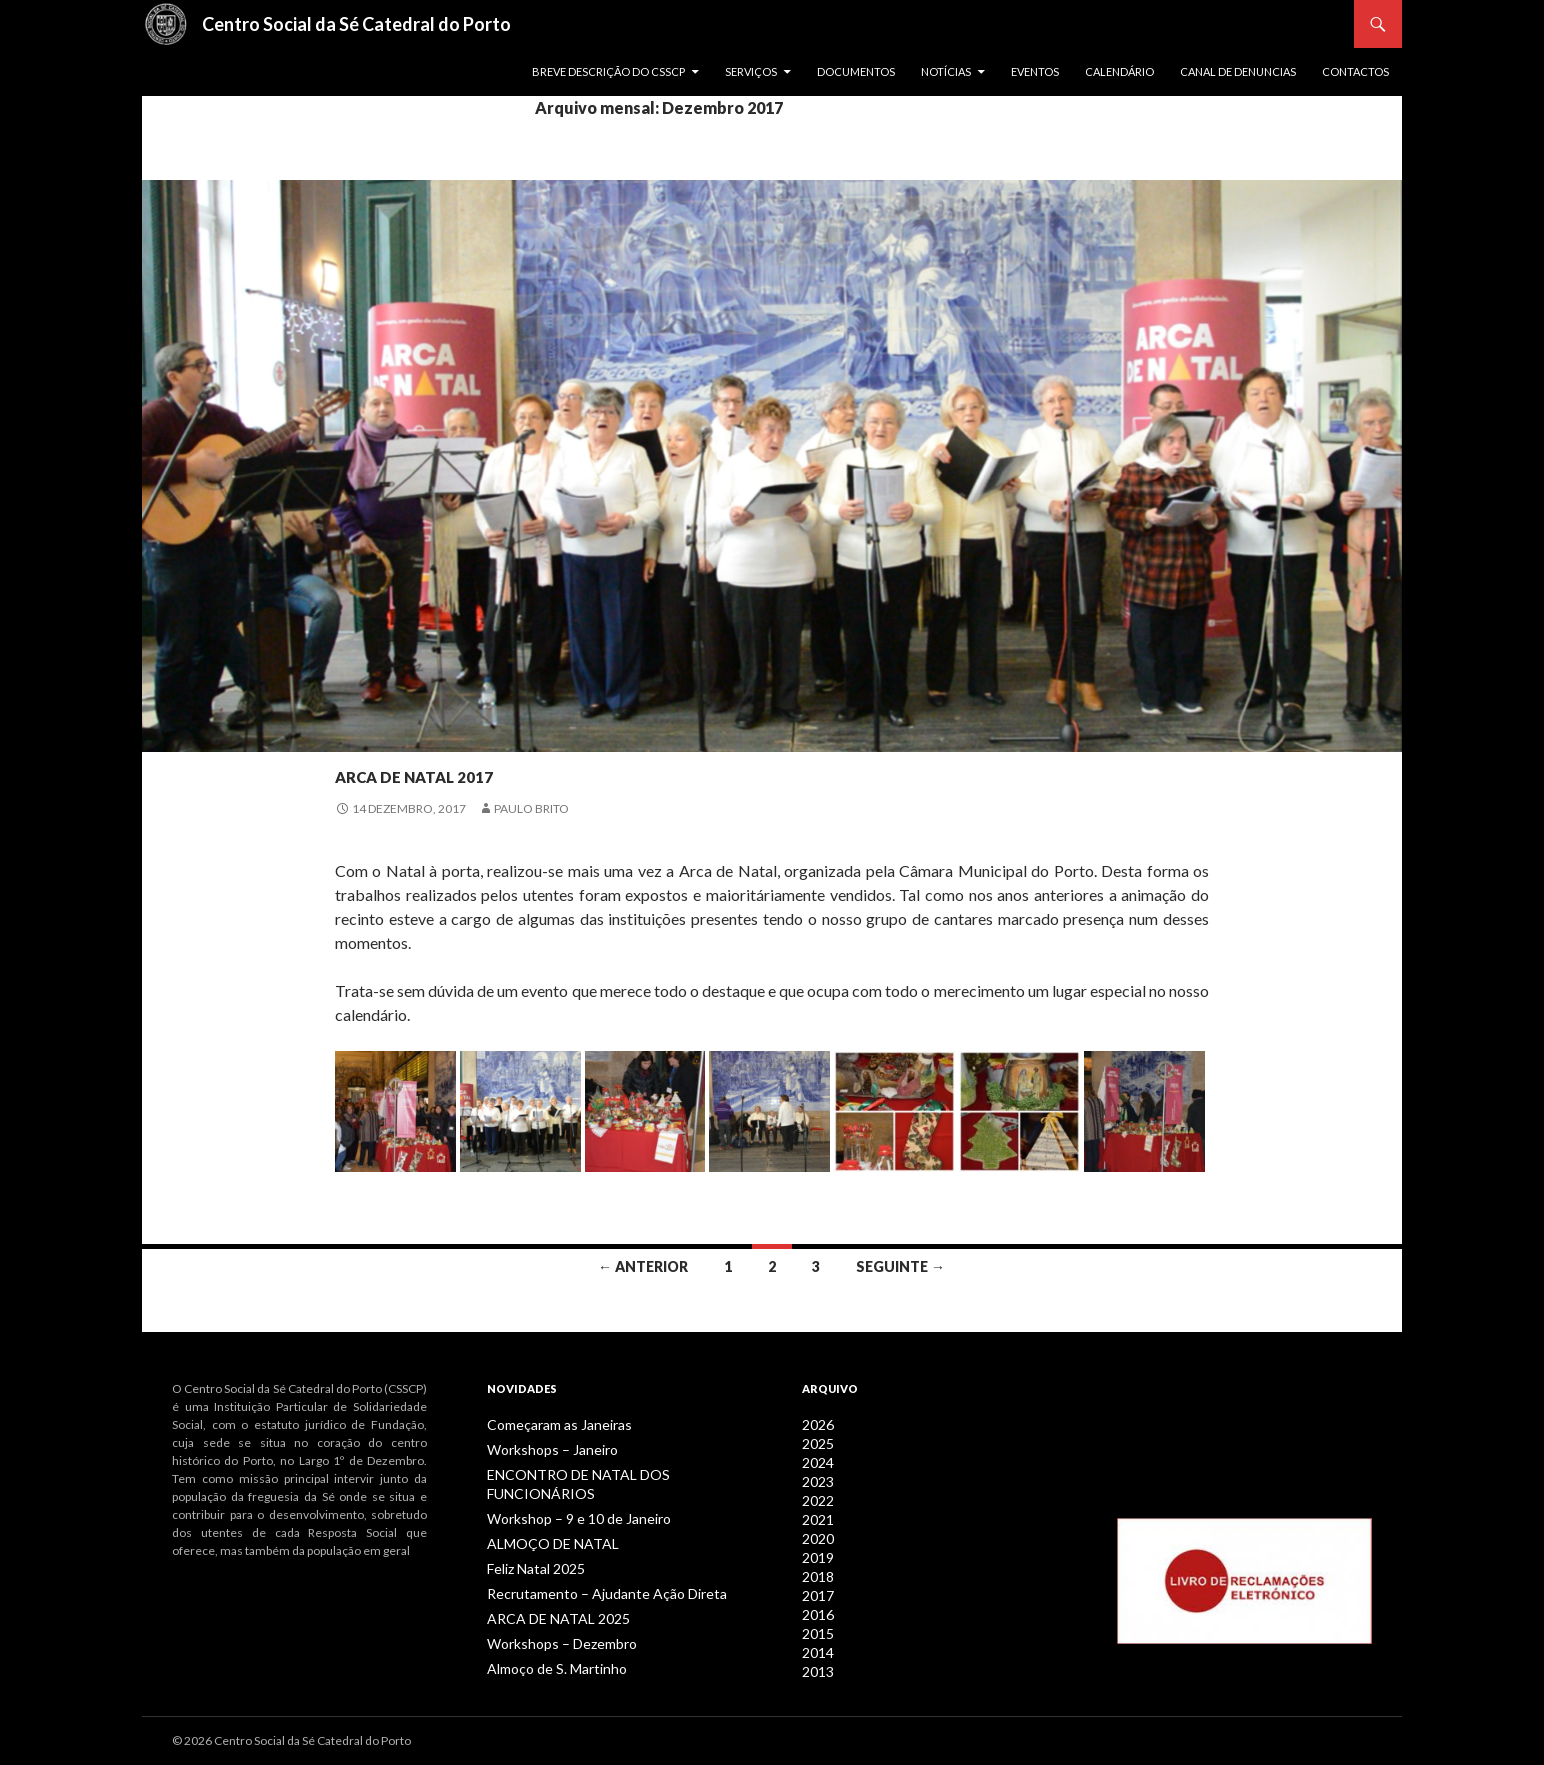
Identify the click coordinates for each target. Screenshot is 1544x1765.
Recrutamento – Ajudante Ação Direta (588, 1568)
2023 (816, 1478)
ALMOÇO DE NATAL (541, 1520)
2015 (816, 1622)
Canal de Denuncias (1238, 71)
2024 (816, 1460)
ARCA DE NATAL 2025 (545, 1592)
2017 (816, 1586)
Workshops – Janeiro (543, 1448)
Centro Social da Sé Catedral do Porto (356, 24)
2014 (816, 1640)
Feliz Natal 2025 (530, 1544)
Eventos (1035, 71)
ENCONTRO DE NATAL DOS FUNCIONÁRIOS (606, 1472)
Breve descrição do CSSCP (608, 71)
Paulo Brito (531, 808)
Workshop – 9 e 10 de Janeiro (565, 1496)
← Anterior (643, 1266)
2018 (816, 1568)
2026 (816, 1424)
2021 (816, 1514)
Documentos (856, 71)
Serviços (751, 71)
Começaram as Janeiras (551, 1424)
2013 (816, 1658)
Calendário (1119, 71)
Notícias (946, 71)
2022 (816, 1496)
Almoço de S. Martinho (547, 1640)
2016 (816, 1604)
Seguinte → (900, 1266)
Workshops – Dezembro (552, 1616)
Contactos (1355, 71)
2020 (816, 1532)
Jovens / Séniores (394, 735)
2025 (816, 1442)
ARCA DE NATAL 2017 (495, 770)
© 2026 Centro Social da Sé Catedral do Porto (291, 1740)
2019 (816, 1550)
